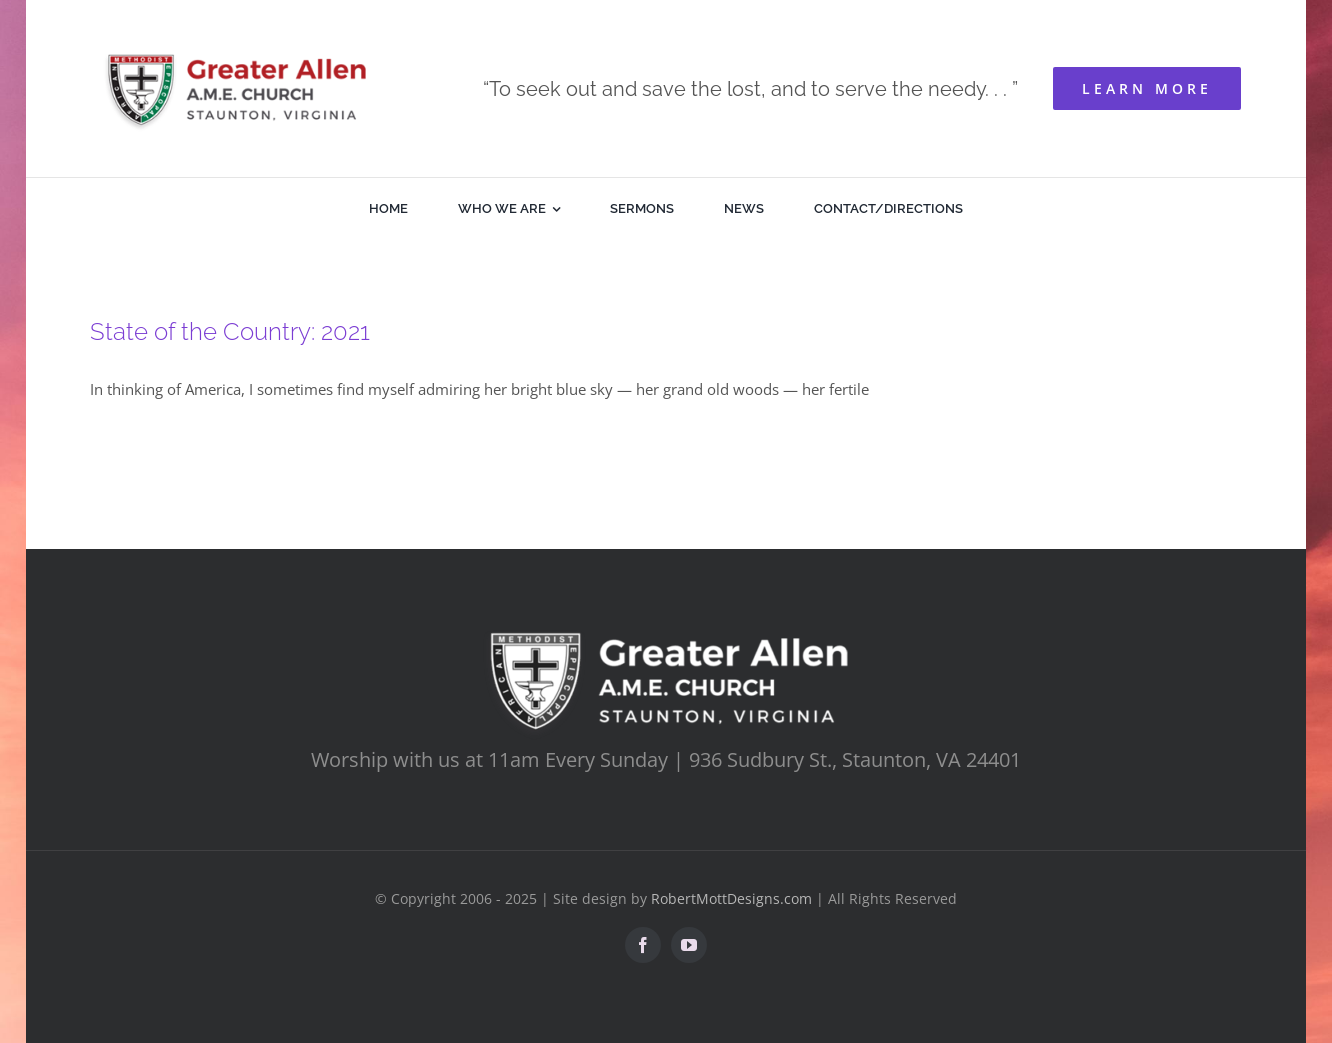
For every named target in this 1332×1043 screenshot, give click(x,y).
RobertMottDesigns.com (731, 898)
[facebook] (643, 945)
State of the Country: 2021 (230, 331)
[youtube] (689, 945)
